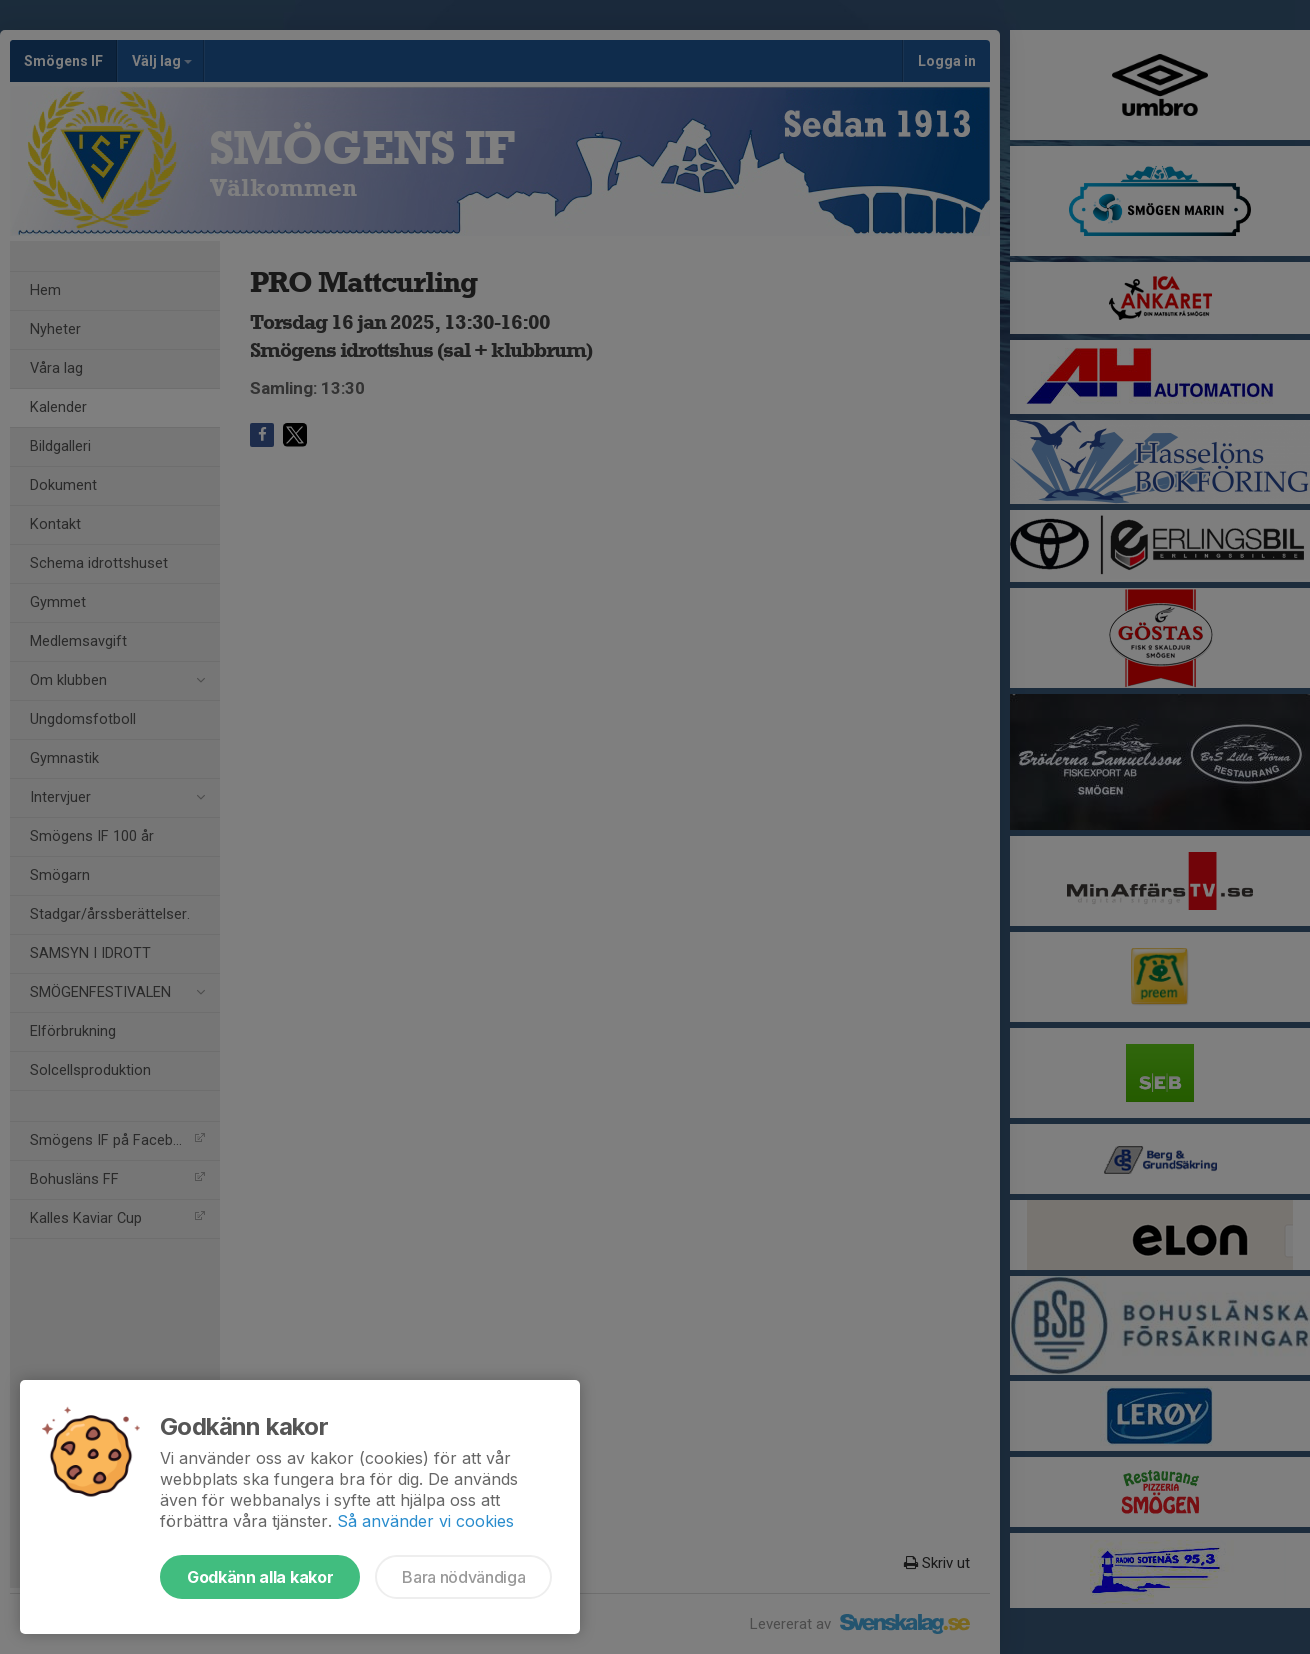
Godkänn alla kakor (260, 1577)
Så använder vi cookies (425, 1521)
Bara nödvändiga (463, 1577)
